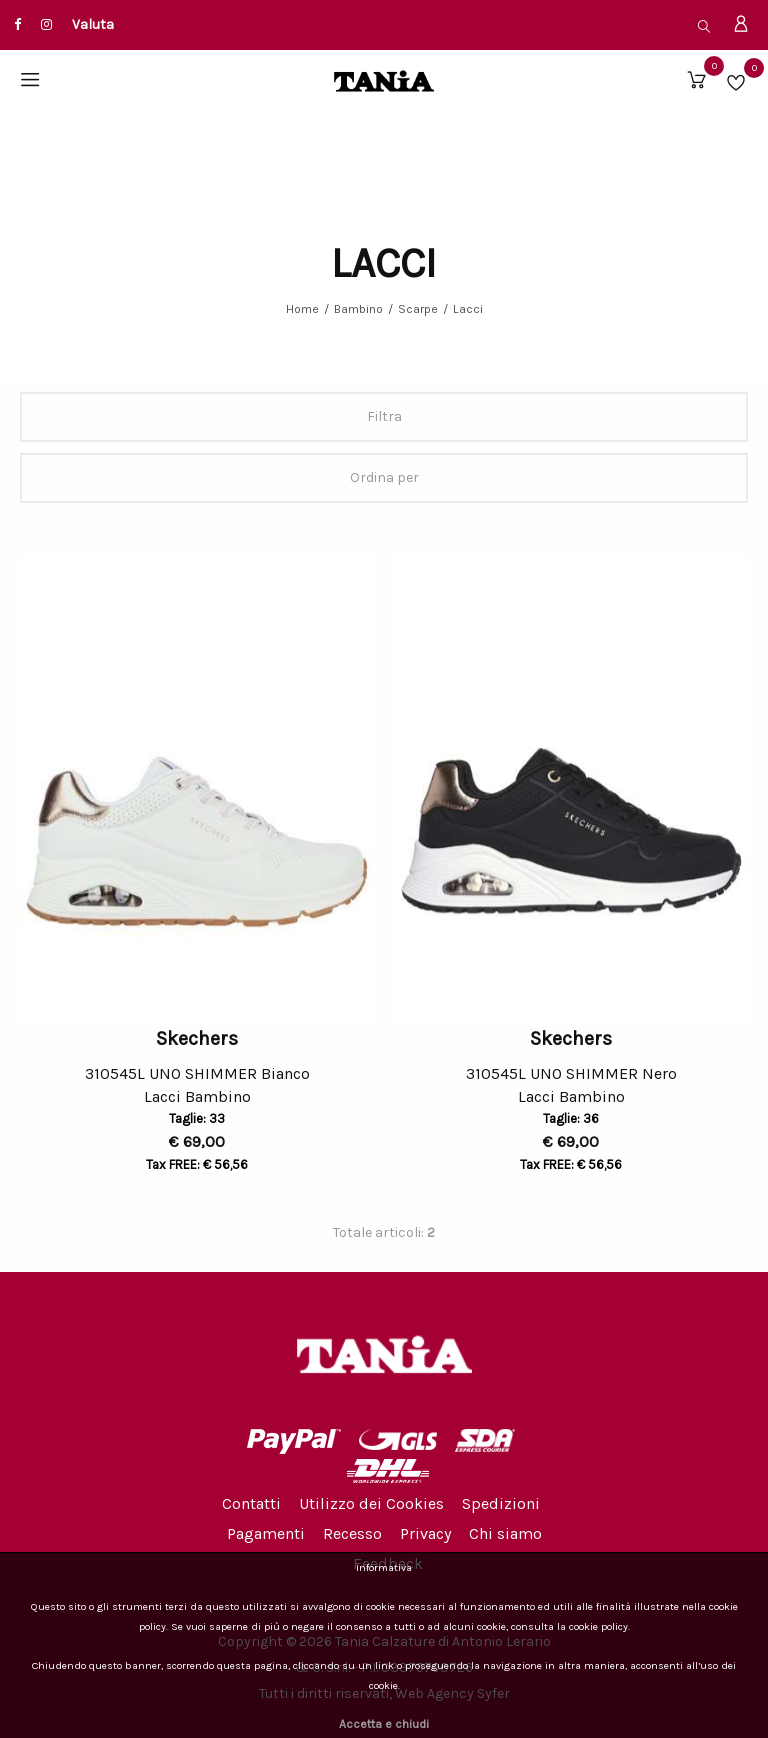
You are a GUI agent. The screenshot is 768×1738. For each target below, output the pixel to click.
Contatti (251, 1503)
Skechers (197, 1038)
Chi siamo (505, 1533)
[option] (197, 791)
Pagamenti (266, 1533)
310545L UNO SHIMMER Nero (571, 1073)
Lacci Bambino (197, 1099)
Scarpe (418, 309)
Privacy (425, 1533)
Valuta (93, 24)
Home (302, 309)
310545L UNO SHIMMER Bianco (197, 1073)
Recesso (352, 1533)
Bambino (358, 309)
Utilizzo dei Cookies (371, 1503)
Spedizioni (501, 1503)
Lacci (468, 309)
